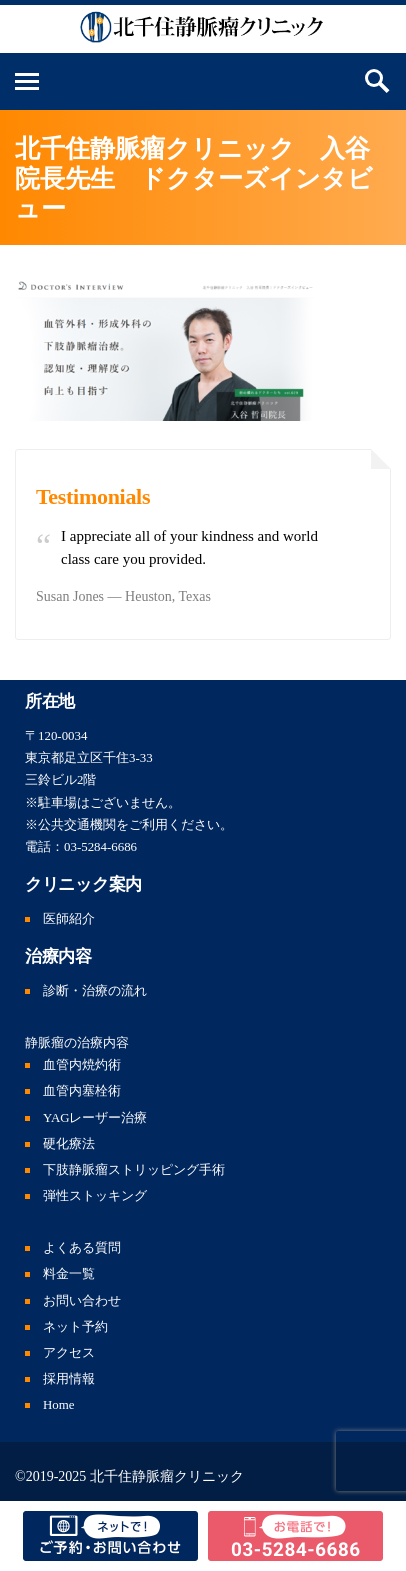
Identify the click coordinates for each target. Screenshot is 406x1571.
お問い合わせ (82, 1301)
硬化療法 (69, 1144)
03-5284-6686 (100, 847)
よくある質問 (82, 1248)
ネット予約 (75, 1327)
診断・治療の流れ (95, 991)
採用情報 (69, 1379)
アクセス (69, 1353)
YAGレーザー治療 (95, 1118)
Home (59, 1405)
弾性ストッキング (95, 1196)
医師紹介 (69, 919)
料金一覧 (69, 1274)
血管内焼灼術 (82, 1065)
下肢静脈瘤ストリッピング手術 (134, 1170)
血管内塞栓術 (82, 1091)
